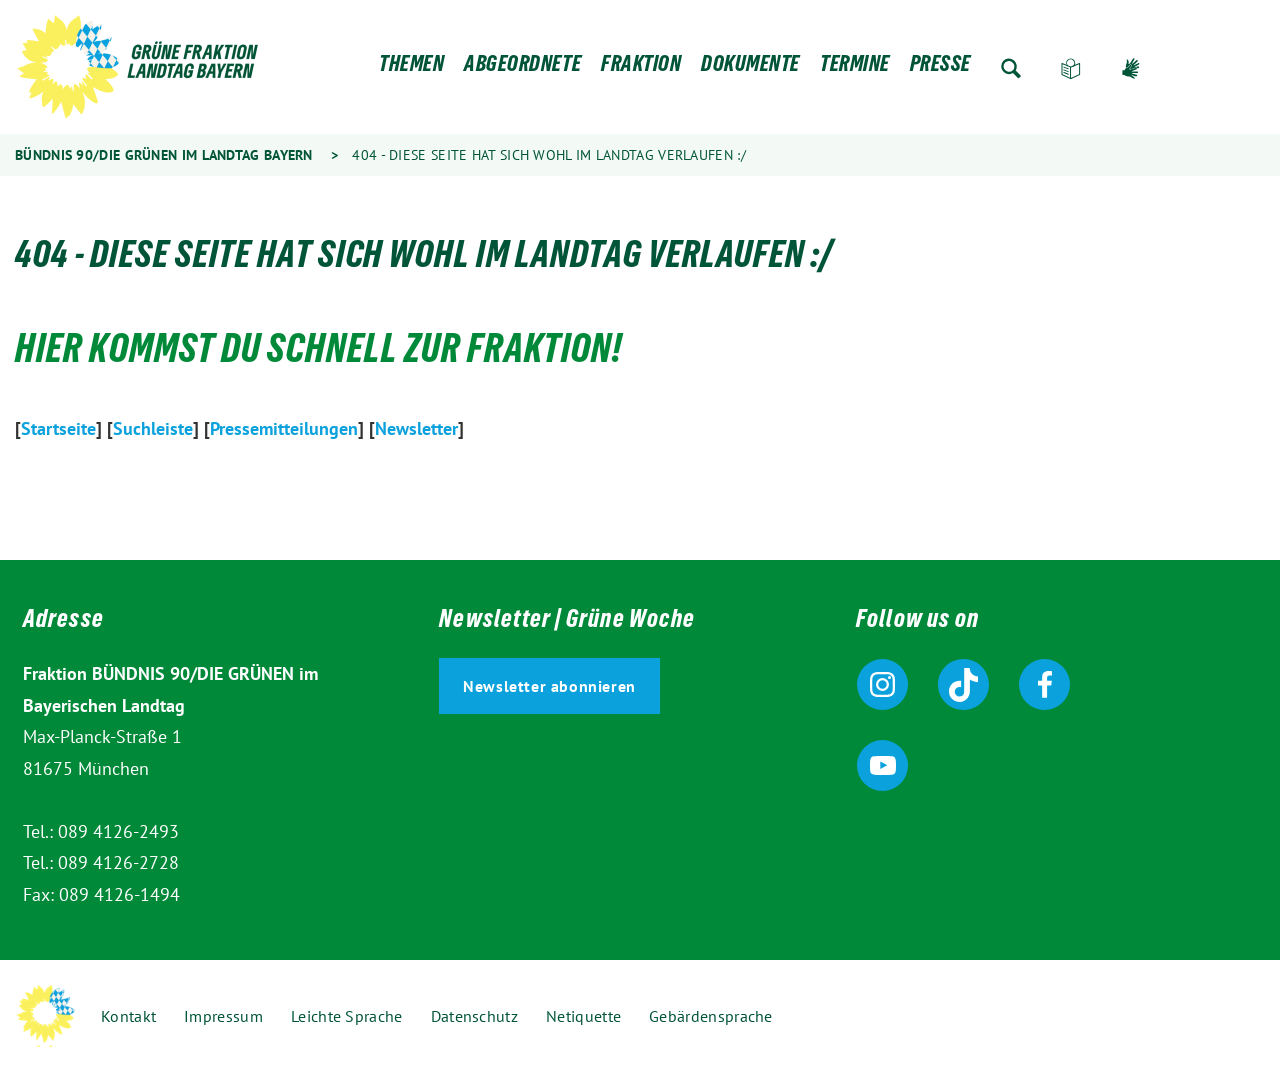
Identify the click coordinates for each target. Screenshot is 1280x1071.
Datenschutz (474, 1016)
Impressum (223, 1016)
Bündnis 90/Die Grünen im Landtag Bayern (164, 155)
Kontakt (128, 1016)
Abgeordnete (522, 68)
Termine (855, 68)
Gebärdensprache (1131, 68)
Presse (940, 68)
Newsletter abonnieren (549, 686)
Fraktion (641, 68)
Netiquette (583, 1016)
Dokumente (750, 68)
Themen (411, 68)
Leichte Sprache (1071, 68)
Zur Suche (1011, 68)
